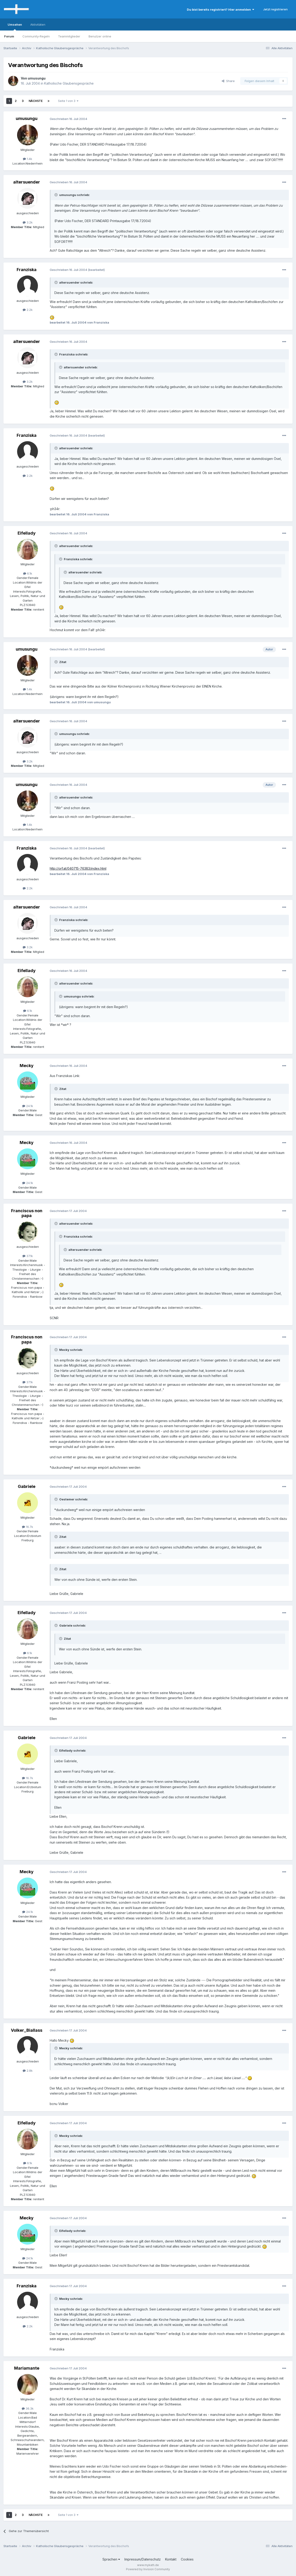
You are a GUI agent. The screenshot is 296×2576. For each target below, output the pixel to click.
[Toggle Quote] (56, 195)
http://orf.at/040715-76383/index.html (78, 868)
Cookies (187, 2559)
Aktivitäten (37, 24)
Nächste (36, 101)
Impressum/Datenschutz (142, 2559)
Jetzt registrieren (275, 9)
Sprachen (111, 2559)
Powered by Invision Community (148, 2569)
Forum (9, 36)
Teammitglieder (69, 36)
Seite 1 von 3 (68, 101)
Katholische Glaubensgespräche (69, 83)
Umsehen (15, 27)
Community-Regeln (36, 36)
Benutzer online (100, 36)
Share (228, 81)
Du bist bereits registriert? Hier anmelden (220, 9)
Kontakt (170, 2559)
